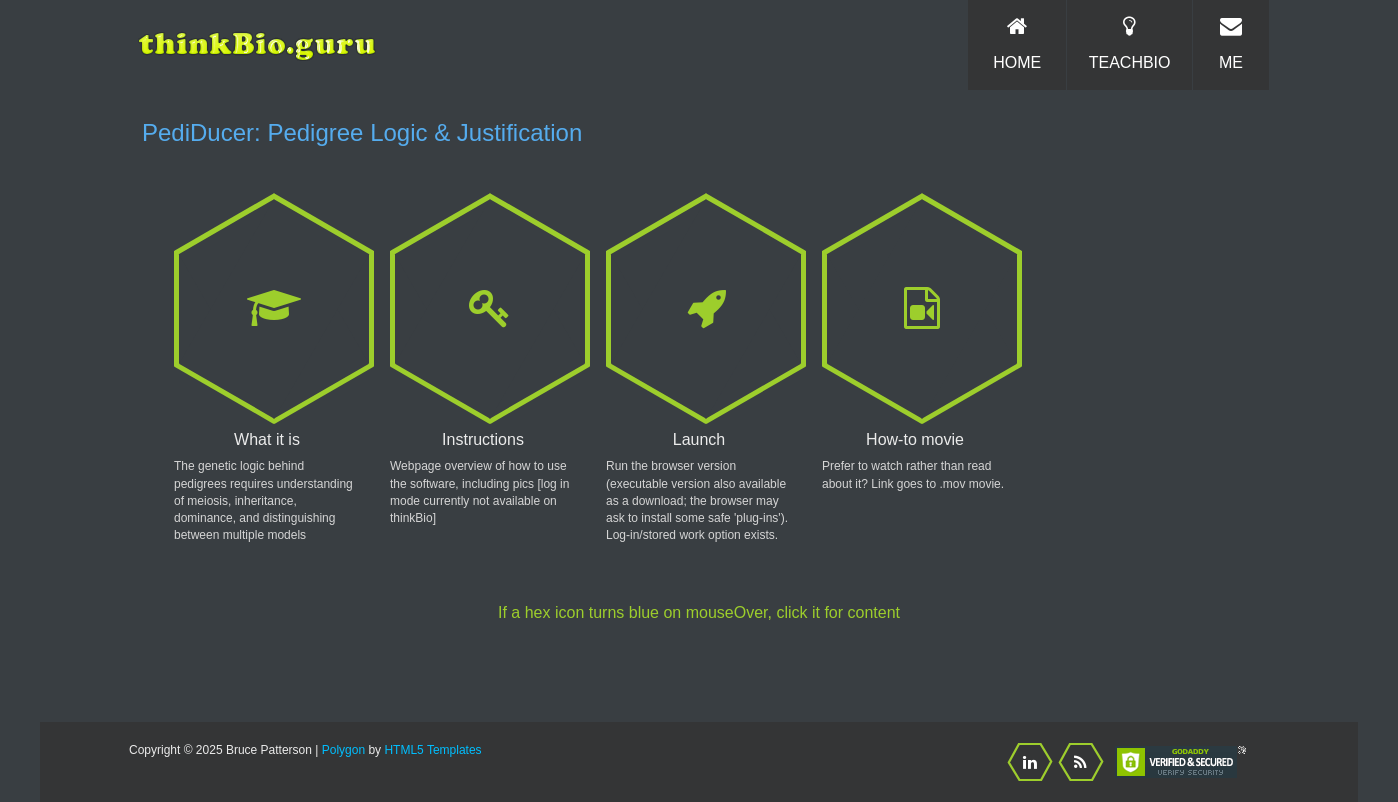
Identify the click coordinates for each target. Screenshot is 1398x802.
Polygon (343, 750)
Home (1017, 43)
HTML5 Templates (432, 750)
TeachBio (1129, 43)
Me (1231, 43)
